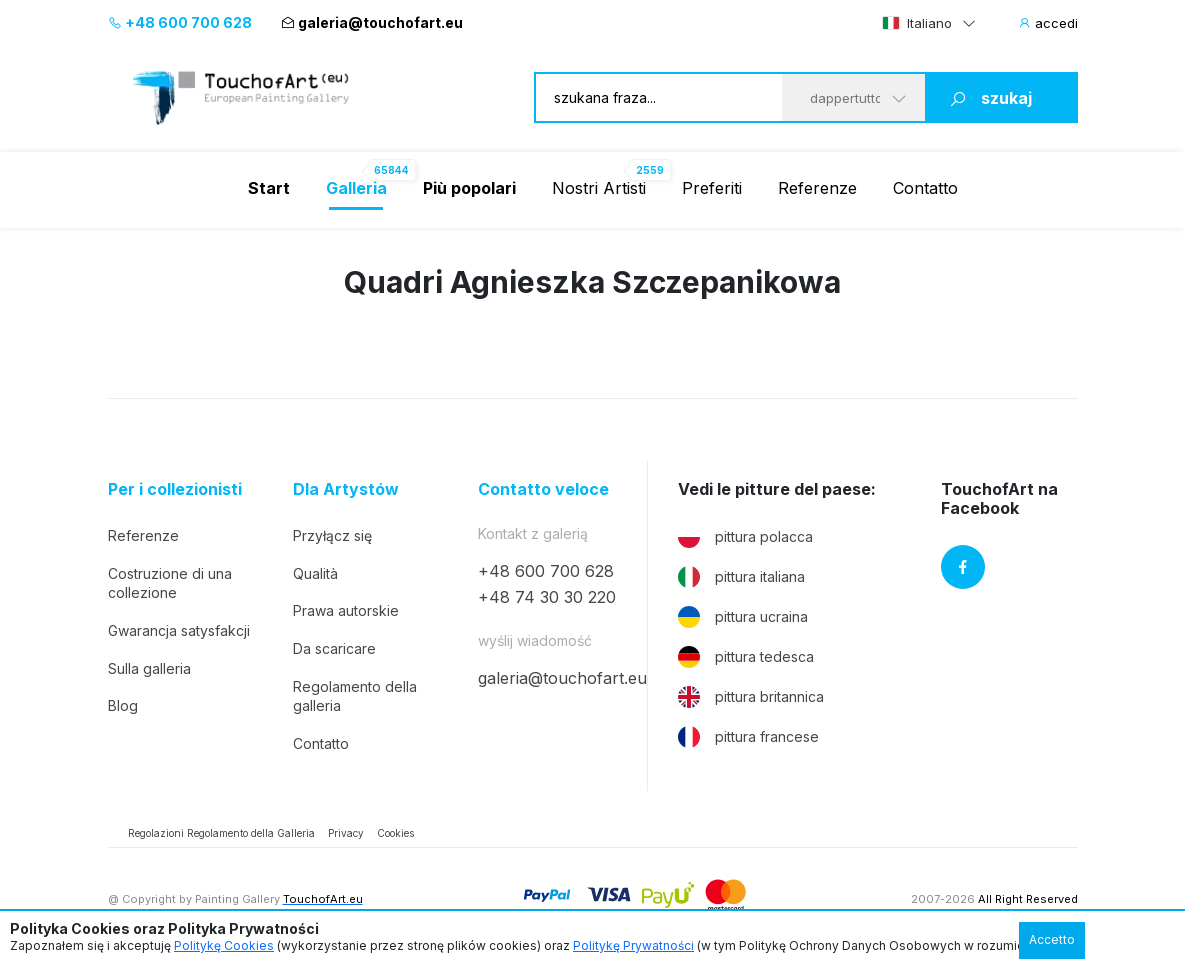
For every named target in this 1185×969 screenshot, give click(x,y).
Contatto (925, 188)
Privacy (346, 833)
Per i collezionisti (175, 489)
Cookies (395, 833)
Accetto (1052, 939)
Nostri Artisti (599, 188)
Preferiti (712, 188)
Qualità (315, 573)
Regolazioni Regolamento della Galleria (221, 833)
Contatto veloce (543, 489)
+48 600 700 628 (180, 22)
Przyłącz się (332, 535)
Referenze (817, 188)
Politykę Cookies (224, 945)
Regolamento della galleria (355, 696)
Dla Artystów (346, 489)
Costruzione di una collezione (170, 583)
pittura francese (748, 737)
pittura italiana (741, 577)
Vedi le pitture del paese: (777, 489)
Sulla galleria (149, 668)
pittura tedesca (746, 657)
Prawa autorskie (346, 610)
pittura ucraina (743, 617)
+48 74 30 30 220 (547, 597)
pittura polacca (745, 537)
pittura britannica (751, 697)
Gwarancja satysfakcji (179, 630)
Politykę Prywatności (633, 945)
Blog (123, 705)
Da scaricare (334, 648)
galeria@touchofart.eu (372, 22)
